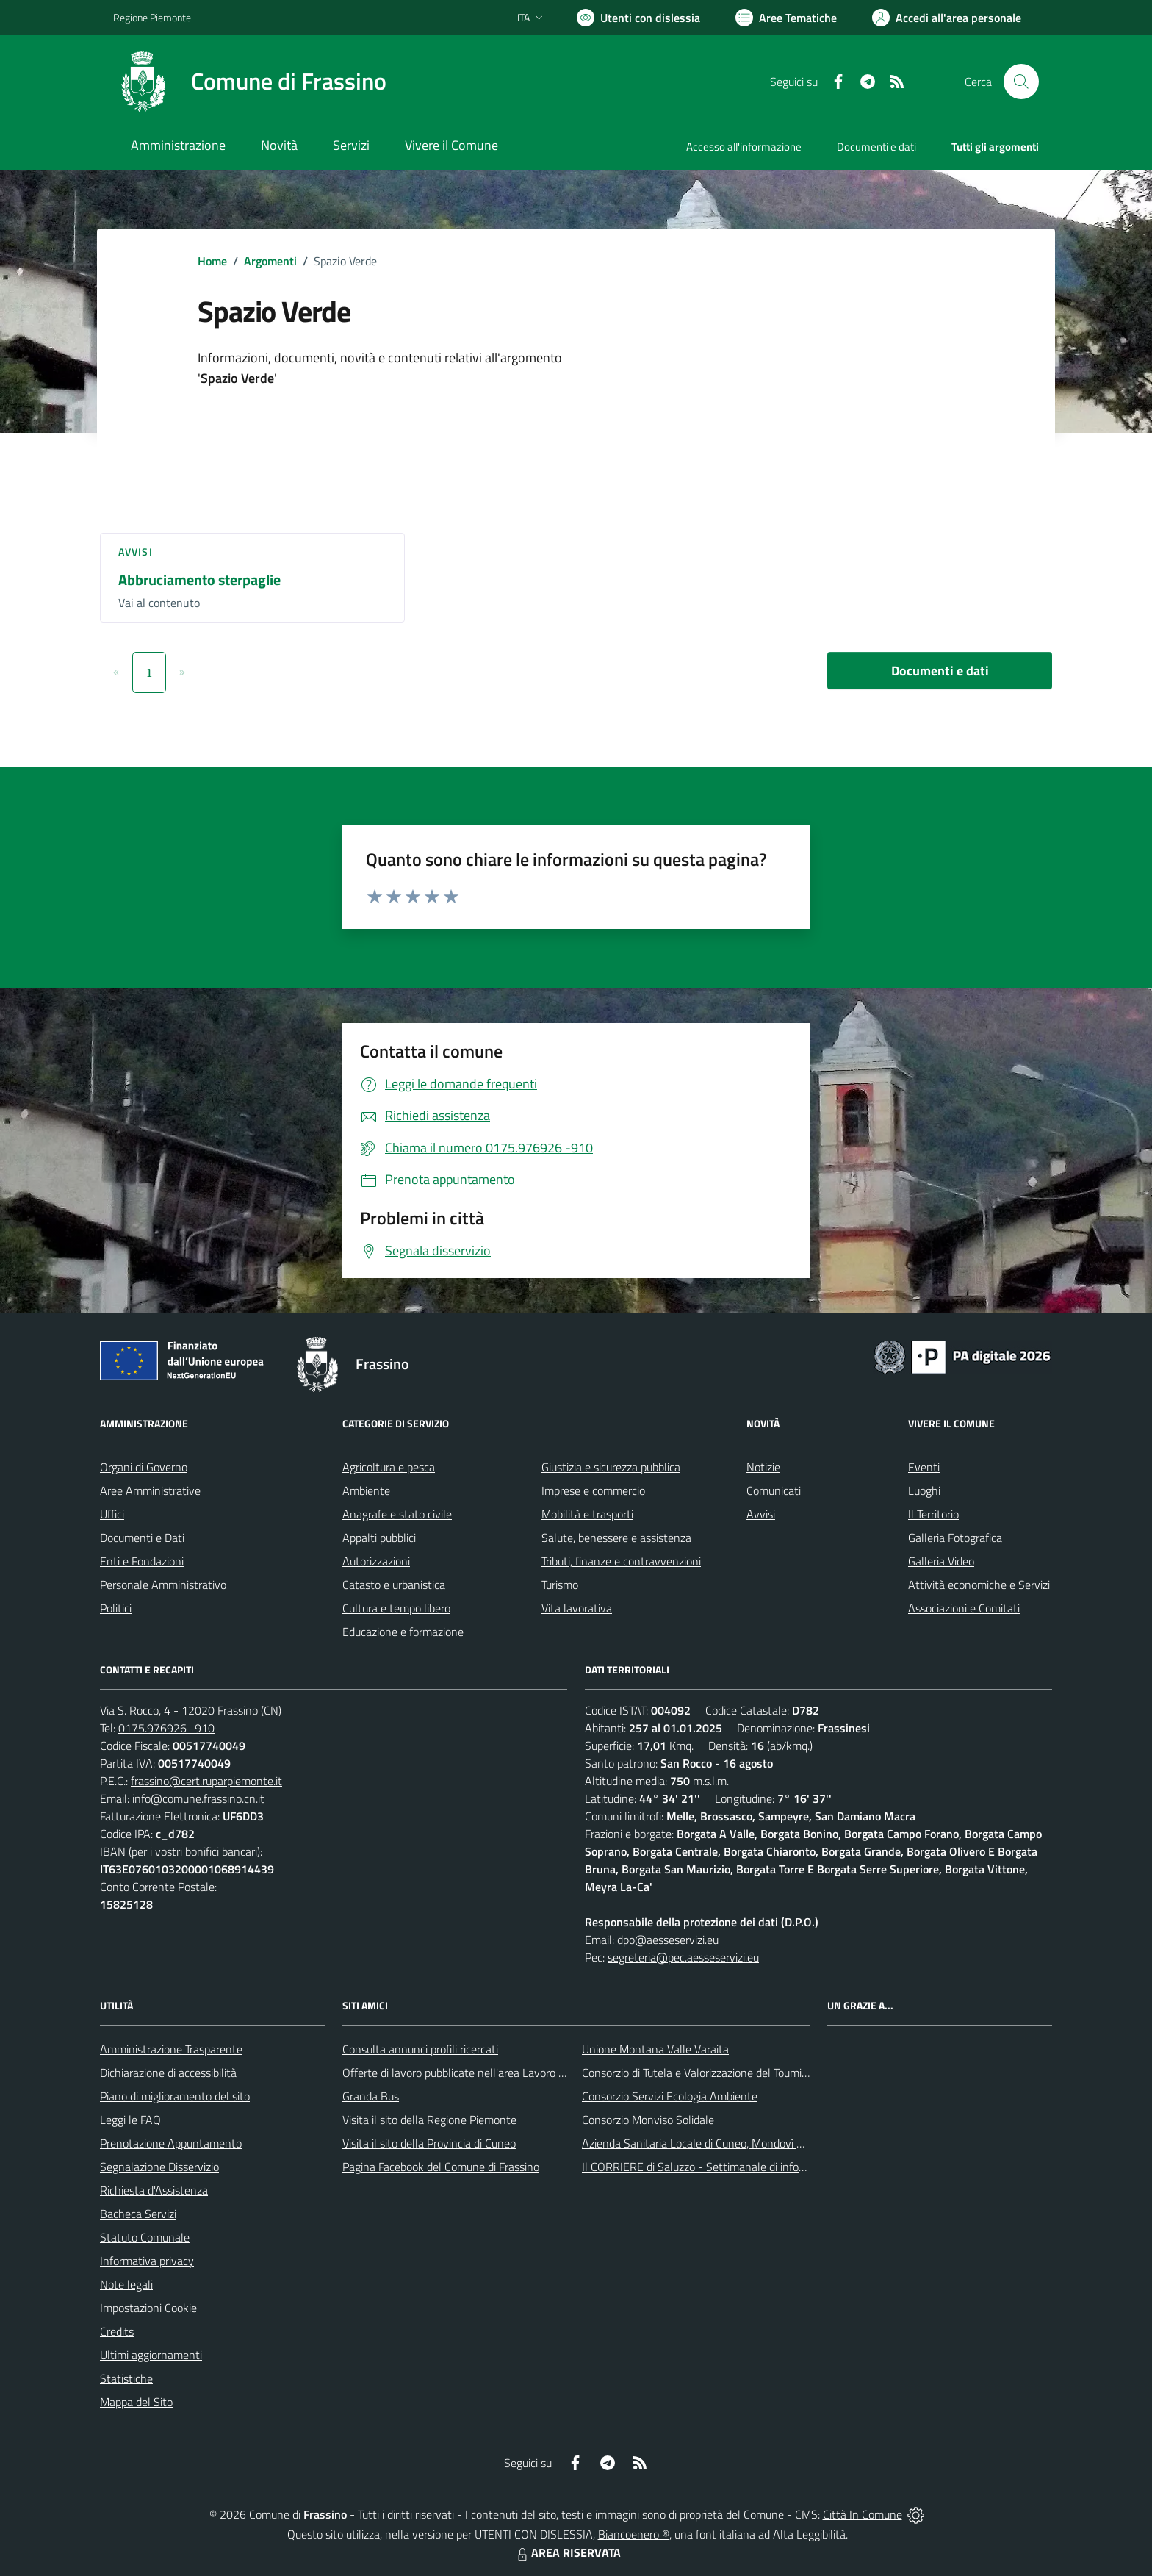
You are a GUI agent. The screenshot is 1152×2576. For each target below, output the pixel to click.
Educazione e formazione (403, 1631)
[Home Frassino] (249, 81)
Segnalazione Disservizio (159, 2166)
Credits (117, 2331)
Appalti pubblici (379, 1537)
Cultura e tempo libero (396, 1608)
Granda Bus (370, 2096)
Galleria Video (941, 1561)
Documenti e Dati (142, 1537)
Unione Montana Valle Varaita (655, 2049)
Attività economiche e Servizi (979, 1584)
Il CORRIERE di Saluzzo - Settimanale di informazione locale (728, 2166)
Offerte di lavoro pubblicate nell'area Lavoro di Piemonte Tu (486, 2072)
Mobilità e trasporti (587, 1514)
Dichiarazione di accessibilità (168, 2072)
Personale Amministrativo (163, 1584)
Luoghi (924, 1490)
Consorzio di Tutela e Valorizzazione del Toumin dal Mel (714, 2072)
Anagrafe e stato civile (397, 1514)
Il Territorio (933, 1514)
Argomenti (270, 261)
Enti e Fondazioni (142, 1561)
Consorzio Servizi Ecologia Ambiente (669, 2096)
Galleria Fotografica (955, 1537)
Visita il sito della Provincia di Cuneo (429, 2143)
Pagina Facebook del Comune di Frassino (440, 2166)
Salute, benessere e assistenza (616, 1537)
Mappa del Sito (136, 2402)
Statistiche (126, 2378)
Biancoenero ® (633, 2534)
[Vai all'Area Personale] (946, 17)
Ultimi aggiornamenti (151, 2355)
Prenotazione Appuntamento (171, 2143)
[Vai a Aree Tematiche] (786, 17)
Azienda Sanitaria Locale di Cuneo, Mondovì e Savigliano (718, 2143)
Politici (116, 1608)
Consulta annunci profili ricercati (420, 2049)
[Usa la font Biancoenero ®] (638, 17)
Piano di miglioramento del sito (175, 2096)
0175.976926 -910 (166, 1728)
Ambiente (366, 1490)
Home (212, 261)
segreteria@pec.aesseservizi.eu (683, 1957)
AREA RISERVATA (567, 2552)
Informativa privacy (147, 2261)
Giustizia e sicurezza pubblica (610, 1467)
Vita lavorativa (576, 1608)
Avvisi (135, 551)
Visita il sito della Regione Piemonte (429, 2119)
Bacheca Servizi (138, 2213)
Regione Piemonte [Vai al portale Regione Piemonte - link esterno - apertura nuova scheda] (152, 17)
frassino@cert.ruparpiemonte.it (206, 1781)
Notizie (763, 1467)
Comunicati (773, 1490)
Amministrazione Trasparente (171, 2049)
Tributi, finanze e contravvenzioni (621, 1561)
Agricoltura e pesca (388, 1467)
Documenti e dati (940, 671)
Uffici (112, 1514)
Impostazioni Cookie (148, 2308)
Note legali (126, 2284)
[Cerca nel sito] (1021, 81)
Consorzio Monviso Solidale (648, 2119)
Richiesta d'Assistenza (154, 2190)
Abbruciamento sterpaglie (199, 579)
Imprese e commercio (593, 1490)
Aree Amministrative (150, 1490)
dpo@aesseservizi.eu (668, 1939)
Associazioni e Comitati (964, 1608)
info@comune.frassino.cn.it (198, 1798)
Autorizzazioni (376, 1561)
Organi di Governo (143, 1467)
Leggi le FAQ (130, 2119)
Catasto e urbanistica (393, 1584)
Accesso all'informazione (744, 146)
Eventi (924, 1467)
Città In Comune (862, 2514)
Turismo (559, 1584)
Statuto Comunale (145, 2237)
